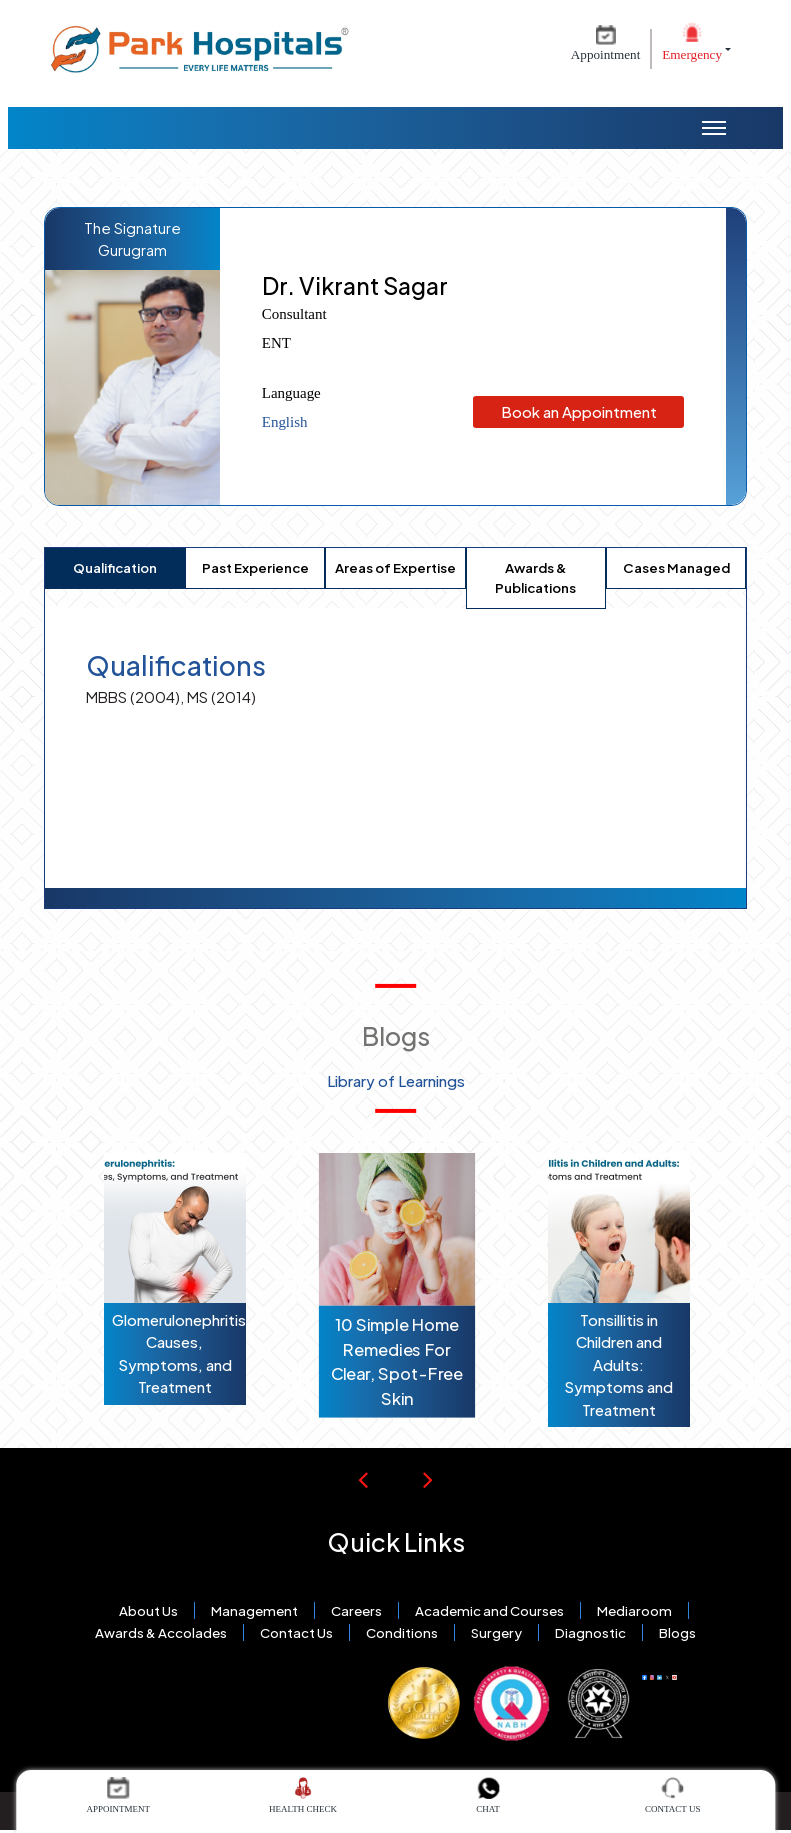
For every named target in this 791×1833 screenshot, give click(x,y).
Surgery (496, 1632)
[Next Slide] (428, 1479)
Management (254, 1610)
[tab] (115, 568)
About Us (148, 1610)
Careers (356, 1610)
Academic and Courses (489, 1610)
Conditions (402, 1632)
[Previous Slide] (363, 1479)
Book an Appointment (578, 411)
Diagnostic (590, 1632)
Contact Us (296, 1632)
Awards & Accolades (161, 1632)
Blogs (677, 1632)
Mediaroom (634, 1610)
